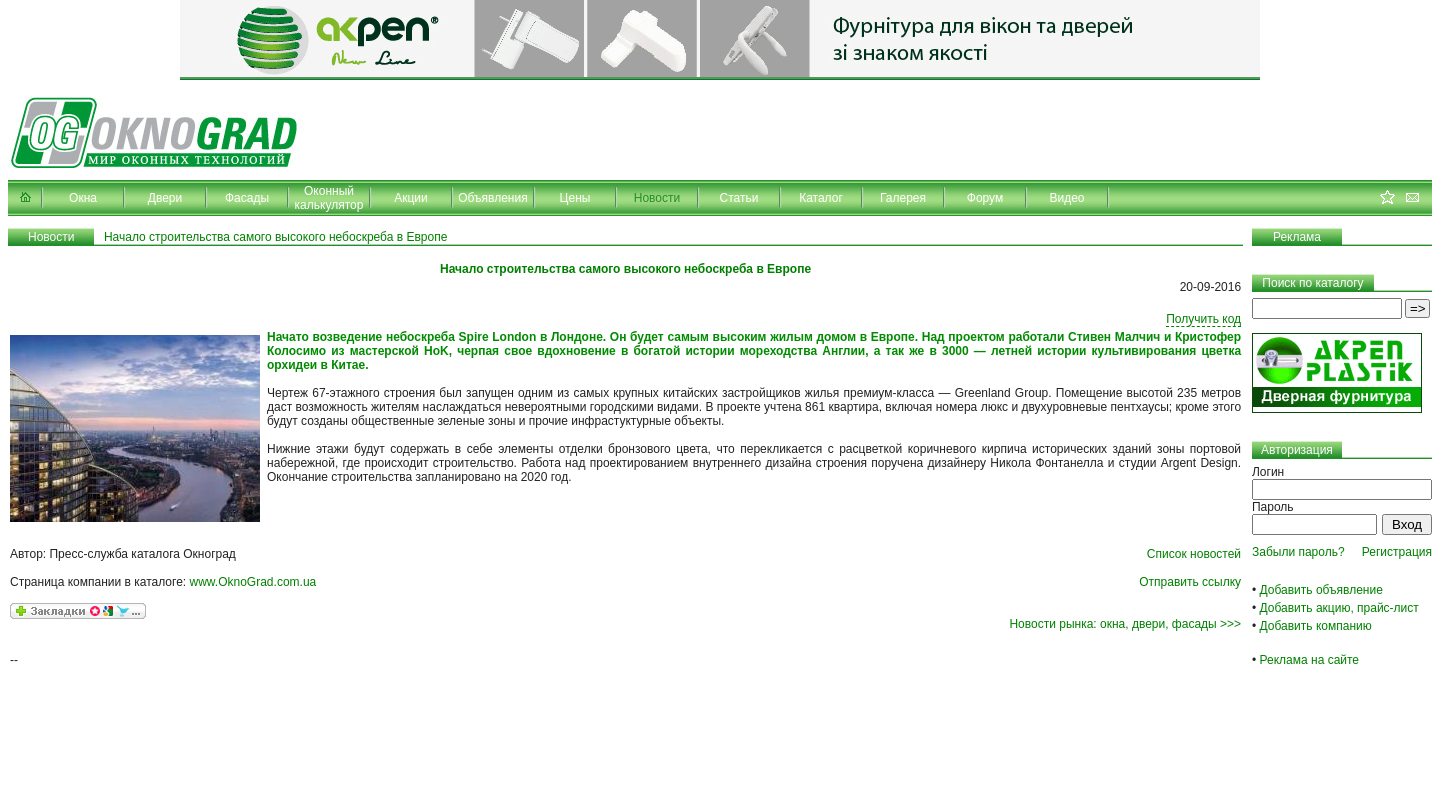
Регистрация (1397, 552)
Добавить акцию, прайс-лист (1339, 608)
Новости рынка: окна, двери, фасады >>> (1125, 624)
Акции (411, 198)
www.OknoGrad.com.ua (253, 582)
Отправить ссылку (1190, 582)
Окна (83, 198)
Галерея (903, 198)
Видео (1066, 198)
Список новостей (1194, 554)
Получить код (1203, 319)
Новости (657, 198)
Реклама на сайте (1310, 660)
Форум (985, 198)
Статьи (739, 198)
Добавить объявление (1321, 590)
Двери (165, 198)
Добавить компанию (1316, 626)
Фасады (247, 198)
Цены (575, 198)
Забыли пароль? (1298, 552)
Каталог (821, 198)
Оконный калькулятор (329, 198)
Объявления (492, 198)
